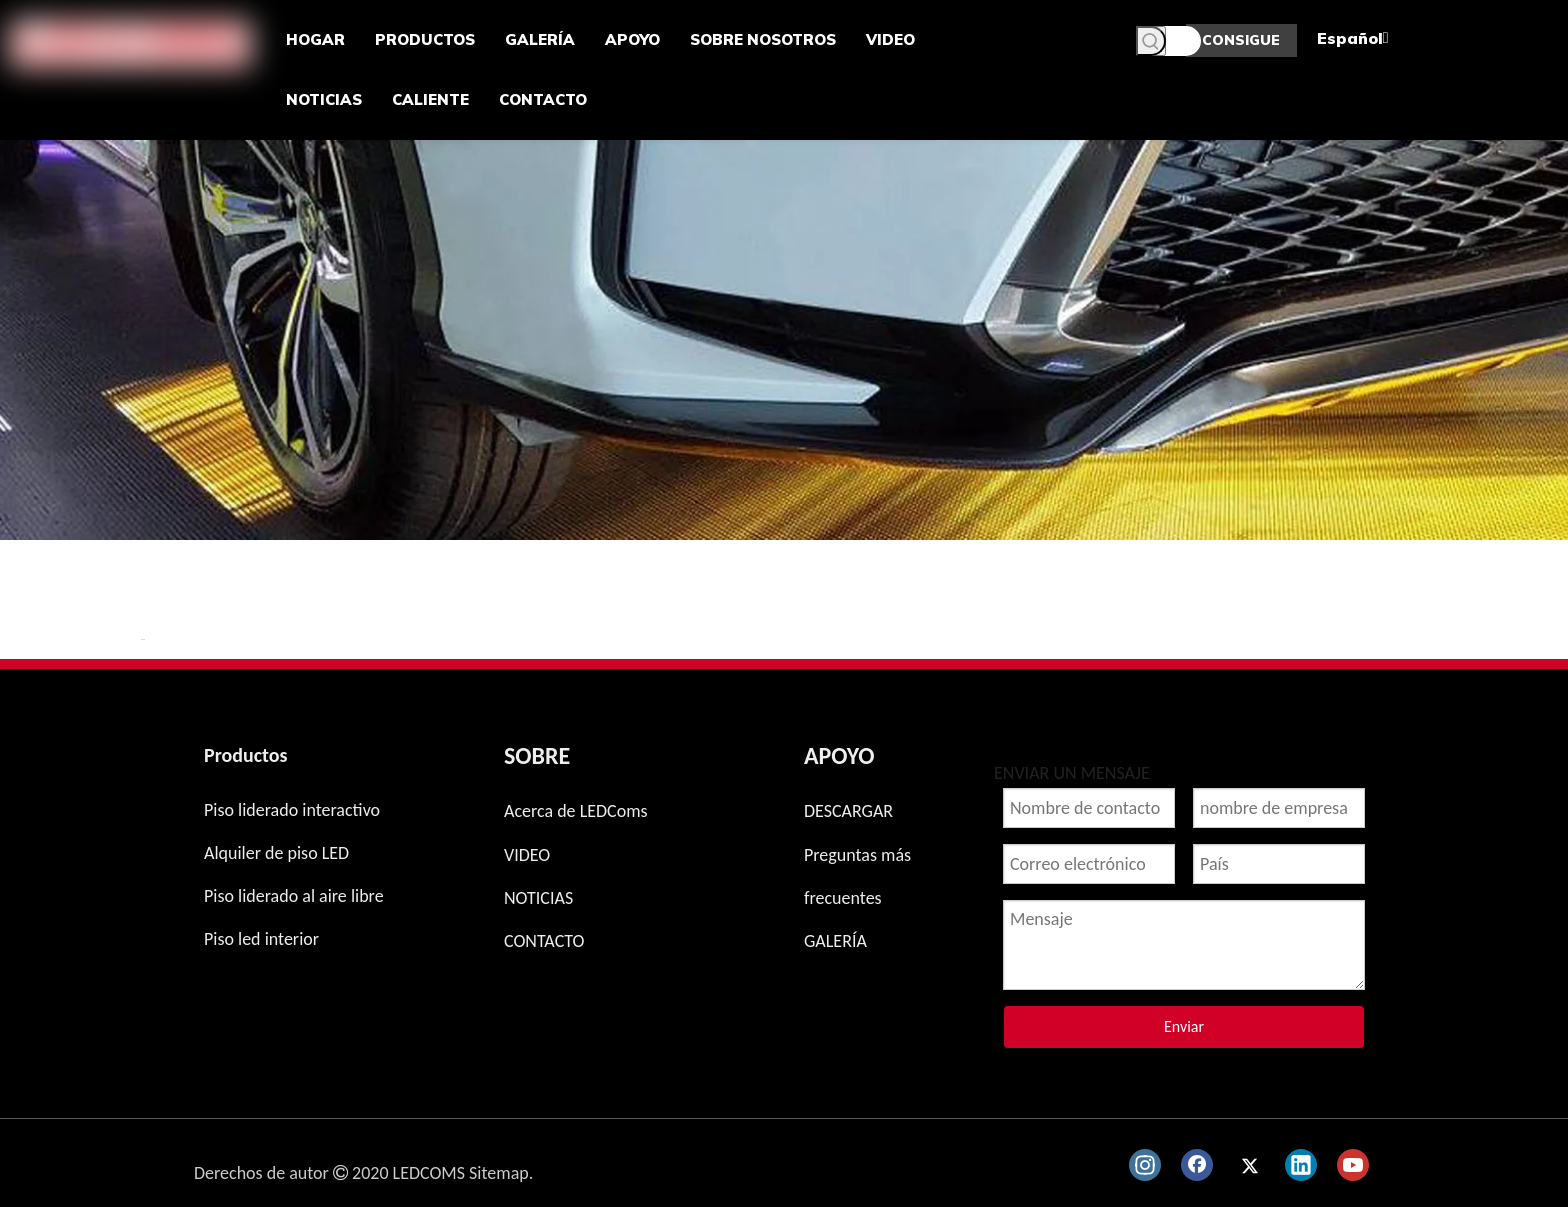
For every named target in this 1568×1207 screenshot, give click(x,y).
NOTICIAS (538, 898)
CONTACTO (544, 941)
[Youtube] (1353, 1165)
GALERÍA (835, 941)
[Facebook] (1197, 1165)
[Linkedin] (1301, 1165)
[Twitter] (1249, 1165)
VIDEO (527, 855)
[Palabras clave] (1168, 41)
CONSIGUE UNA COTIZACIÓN (1241, 44)
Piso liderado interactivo (292, 810)
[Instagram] (1145, 1165)
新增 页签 (143, 639)
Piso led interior (261, 939)
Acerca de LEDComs (576, 811)
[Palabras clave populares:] (1151, 41)
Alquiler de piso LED (276, 853)
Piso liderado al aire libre (294, 896)
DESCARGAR (848, 811)
